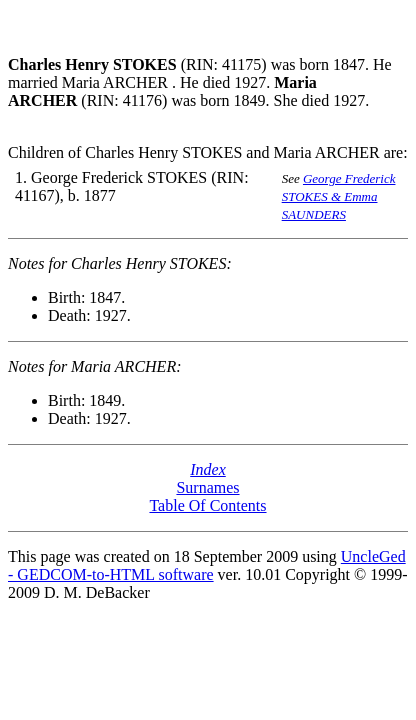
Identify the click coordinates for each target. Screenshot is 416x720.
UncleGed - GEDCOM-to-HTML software (207, 565)
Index (208, 469)
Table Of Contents (207, 505)
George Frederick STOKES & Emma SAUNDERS (339, 196)
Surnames (207, 487)
